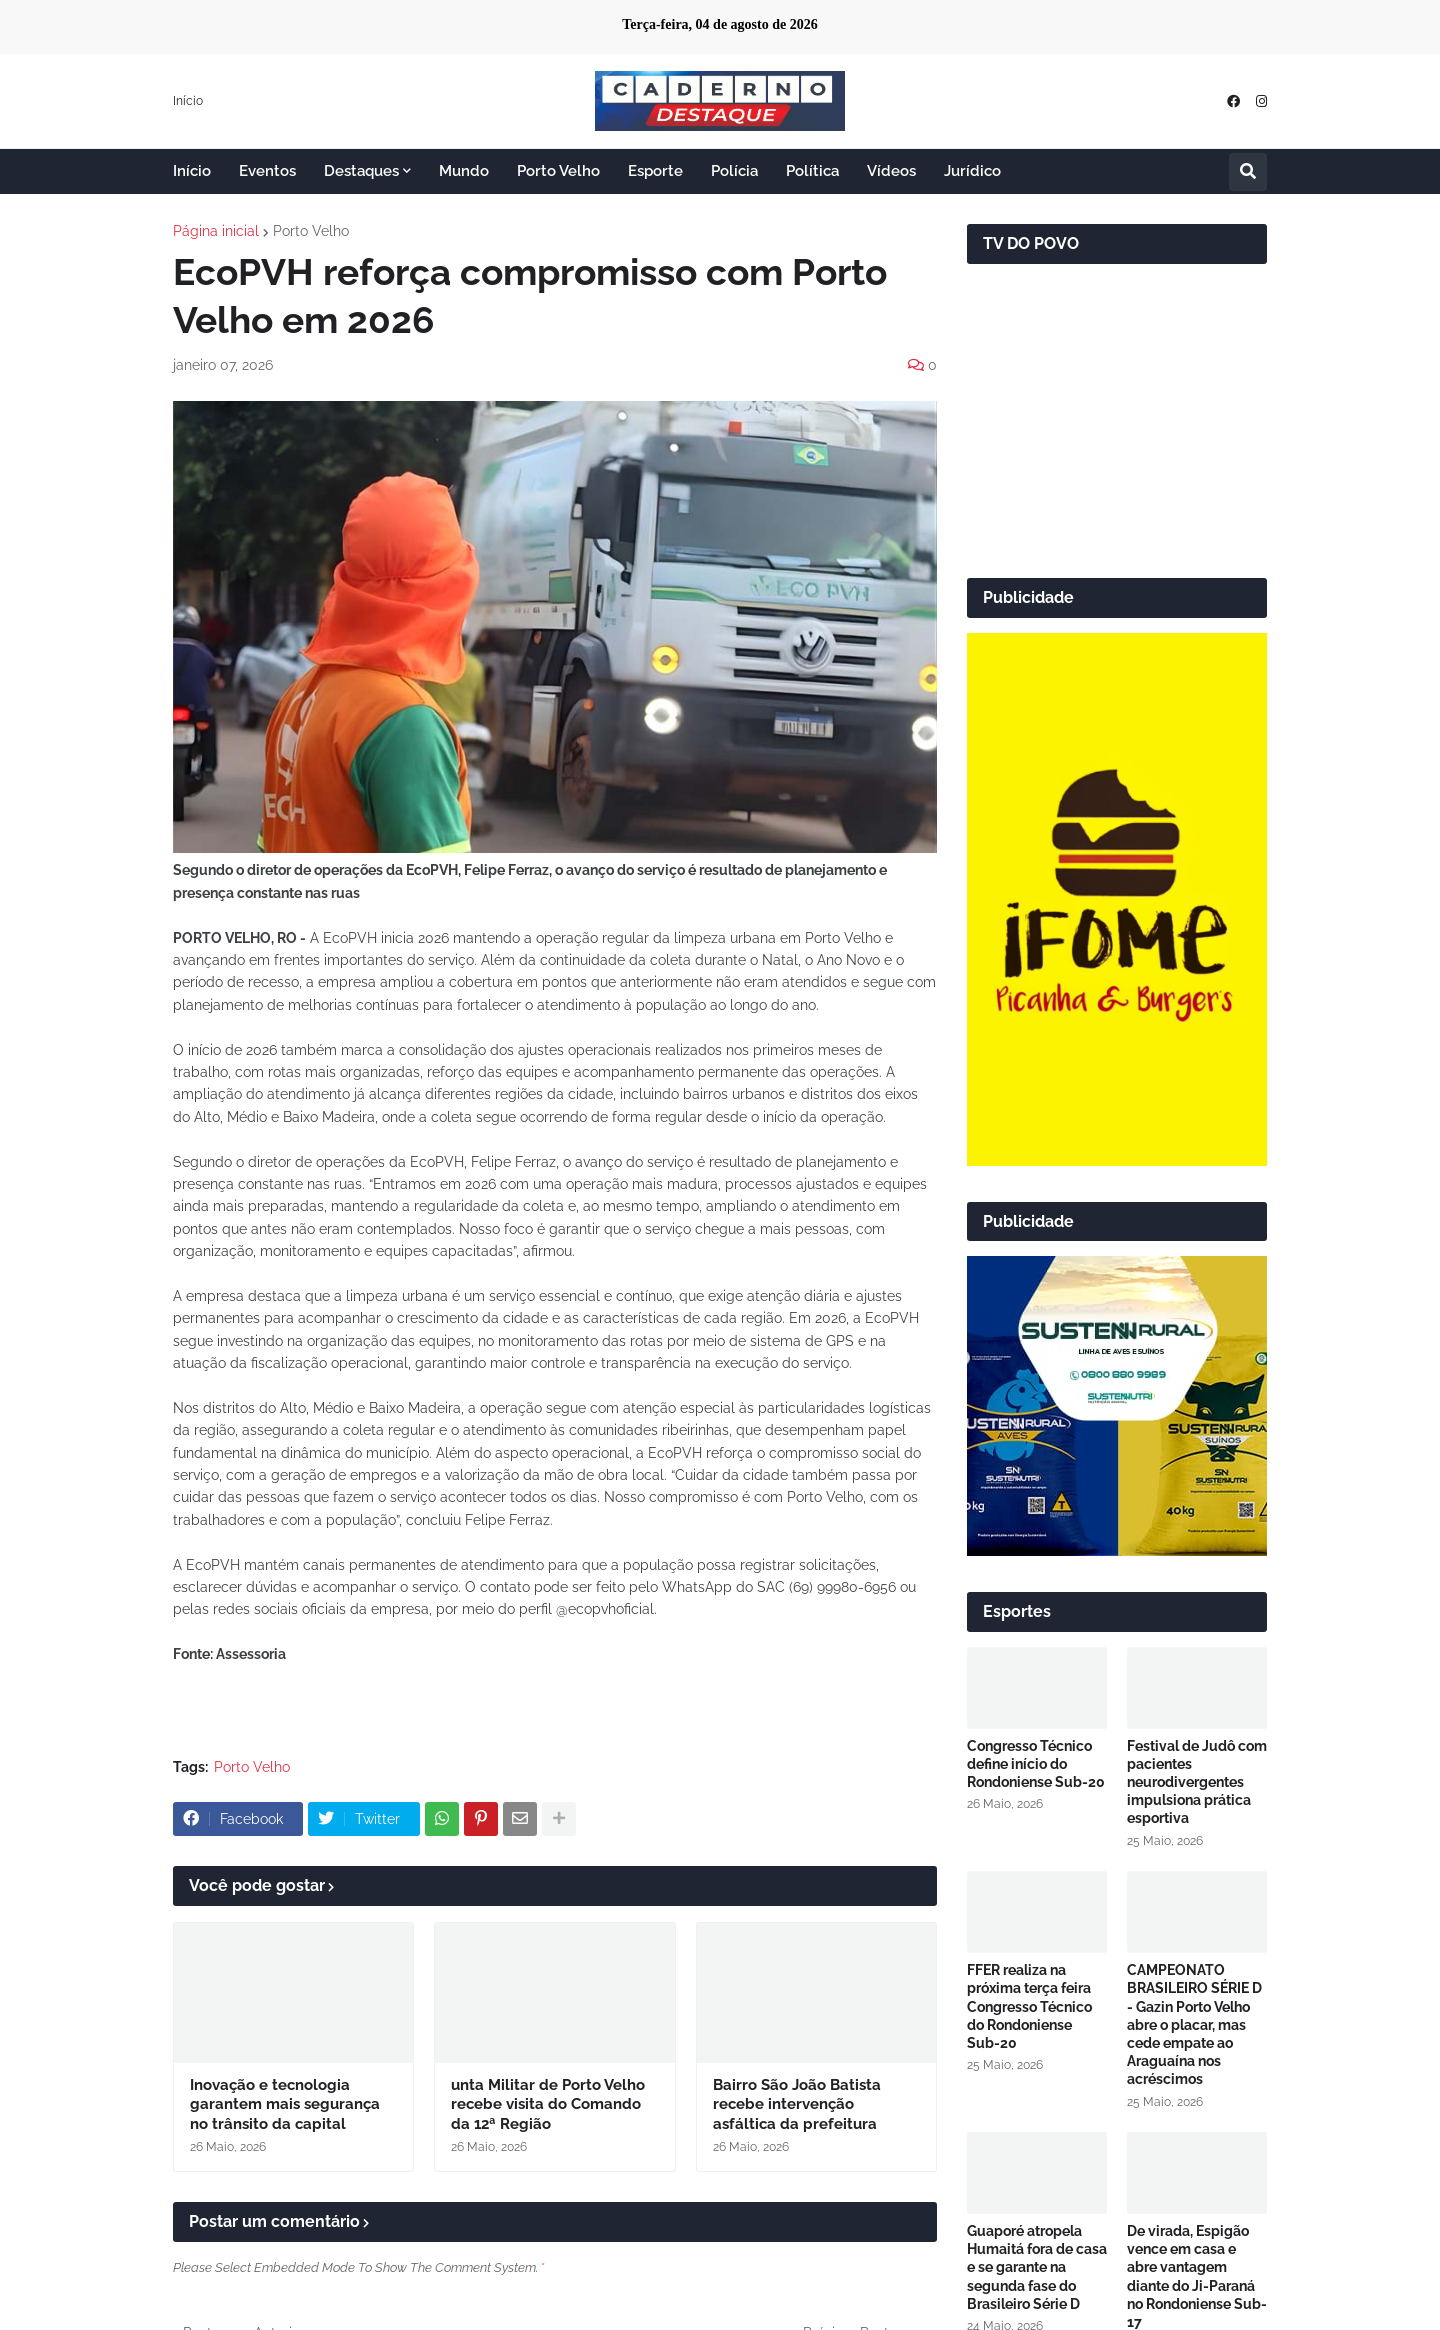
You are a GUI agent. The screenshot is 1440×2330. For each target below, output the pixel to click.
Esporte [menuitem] (655, 171)
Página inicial (216, 231)
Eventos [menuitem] (267, 171)
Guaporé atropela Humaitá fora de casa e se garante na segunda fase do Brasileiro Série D (1037, 2267)
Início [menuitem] (192, 171)
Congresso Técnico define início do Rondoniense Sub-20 (1036, 1764)
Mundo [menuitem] (464, 171)
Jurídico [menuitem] (972, 171)
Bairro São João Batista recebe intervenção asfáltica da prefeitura (797, 2104)
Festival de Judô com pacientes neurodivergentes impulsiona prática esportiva (1197, 1782)
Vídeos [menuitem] (891, 171)
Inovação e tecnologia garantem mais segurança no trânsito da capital (285, 2104)
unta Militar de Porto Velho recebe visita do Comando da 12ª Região (548, 2104)
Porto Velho (311, 231)
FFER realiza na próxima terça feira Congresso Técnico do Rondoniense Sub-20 (1029, 2006)
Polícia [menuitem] (734, 171)
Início (188, 101)
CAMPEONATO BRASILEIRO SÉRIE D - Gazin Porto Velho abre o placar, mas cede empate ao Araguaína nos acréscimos (1194, 2024)
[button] (1248, 172)
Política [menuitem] (812, 171)
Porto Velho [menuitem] (558, 171)
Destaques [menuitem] (361, 171)
